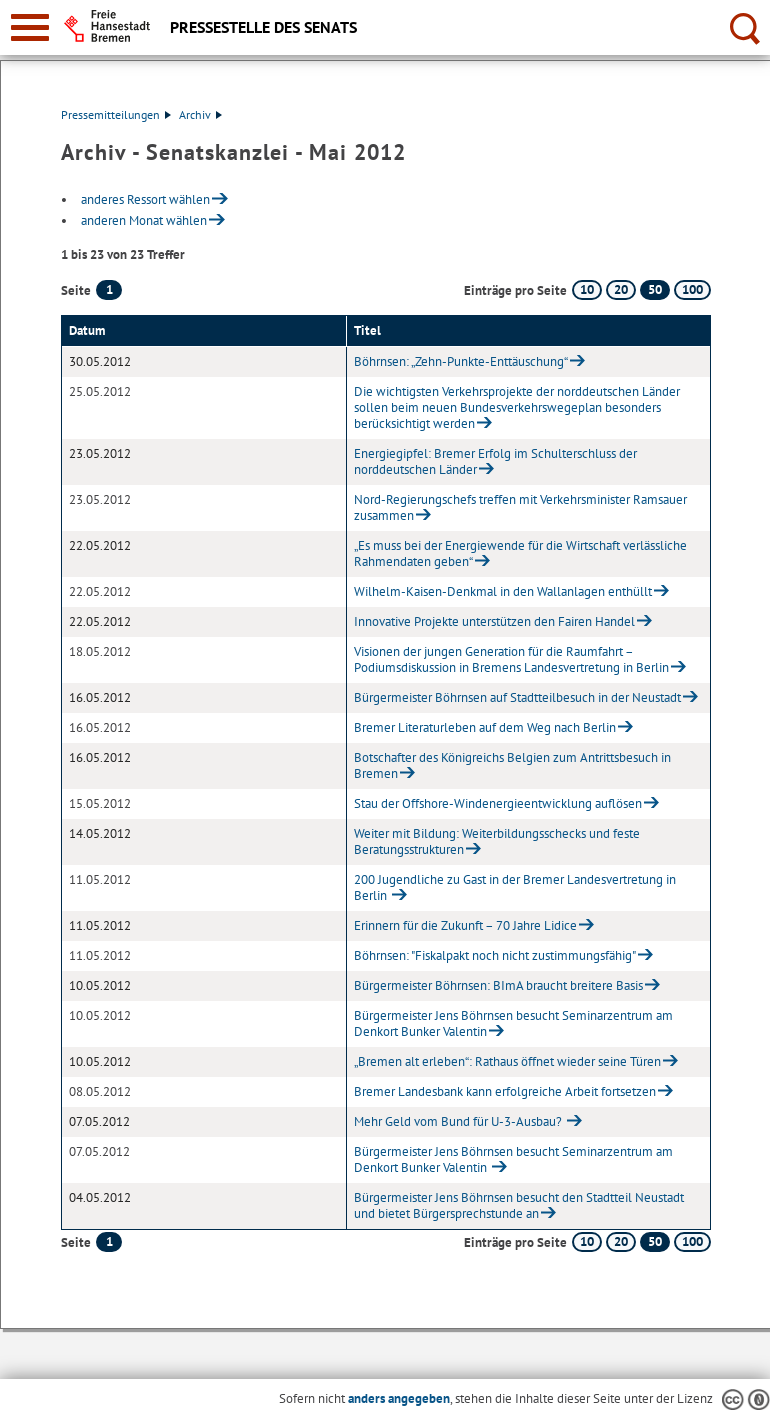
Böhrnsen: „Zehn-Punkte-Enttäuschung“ (461, 361)
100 (692, 289)
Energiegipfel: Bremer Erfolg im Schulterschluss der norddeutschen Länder (495, 461)
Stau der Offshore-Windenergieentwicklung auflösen (498, 803)
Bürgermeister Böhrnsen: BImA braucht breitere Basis (498, 985)
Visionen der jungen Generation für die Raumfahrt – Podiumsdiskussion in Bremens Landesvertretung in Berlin (511, 659)
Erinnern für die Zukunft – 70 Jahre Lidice (465, 925)
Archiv (200, 114)
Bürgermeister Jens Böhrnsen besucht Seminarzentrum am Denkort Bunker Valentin (513, 1023)
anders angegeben (399, 1398)
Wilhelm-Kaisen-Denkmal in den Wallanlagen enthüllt (503, 591)
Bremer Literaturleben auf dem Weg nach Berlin (485, 727)
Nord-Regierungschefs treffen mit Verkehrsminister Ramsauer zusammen (520, 507)
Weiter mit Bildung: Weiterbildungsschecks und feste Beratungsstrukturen (497, 841)
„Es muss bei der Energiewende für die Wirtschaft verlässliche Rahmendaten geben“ (520, 553)
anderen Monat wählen (144, 220)
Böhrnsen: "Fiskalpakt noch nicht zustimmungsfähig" (495, 955)
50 (655, 289)
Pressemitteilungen (116, 114)
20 (621, 289)
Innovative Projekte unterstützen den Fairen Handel (494, 621)
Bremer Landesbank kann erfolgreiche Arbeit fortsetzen (505, 1091)
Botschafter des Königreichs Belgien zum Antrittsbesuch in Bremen (512, 765)
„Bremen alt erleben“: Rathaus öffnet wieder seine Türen (507, 1061)
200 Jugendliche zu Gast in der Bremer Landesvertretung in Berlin (515, 887)
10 (587, 289)
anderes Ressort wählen (145, 199)
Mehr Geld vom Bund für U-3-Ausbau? (459, 1121)
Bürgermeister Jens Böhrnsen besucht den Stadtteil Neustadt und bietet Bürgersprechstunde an (519, 1205)
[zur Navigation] (30, 27)
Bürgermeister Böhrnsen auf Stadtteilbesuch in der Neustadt (517, 697)
